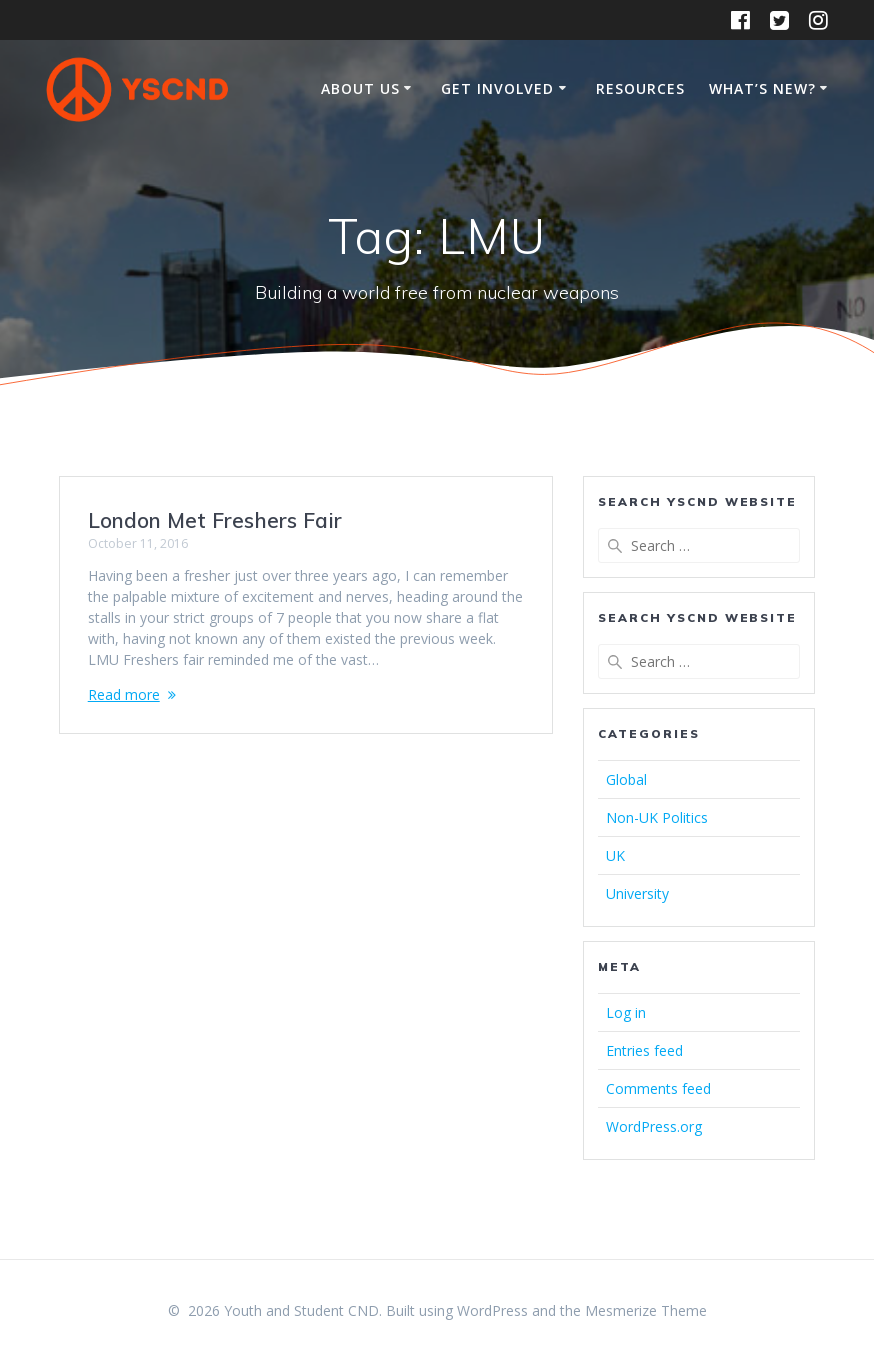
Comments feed (658, 1088)
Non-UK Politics (657, 817)
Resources (640, 88)
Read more (124, 694)
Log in (626, 1012)
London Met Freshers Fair (215, 520)
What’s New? (762, 88)
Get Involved (497, 88)
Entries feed (644, 1050)
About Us (360, 88)
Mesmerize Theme (646, 1310)
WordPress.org (654, 1126)
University (637, 893)
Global (626, 779)
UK (615, 855)
